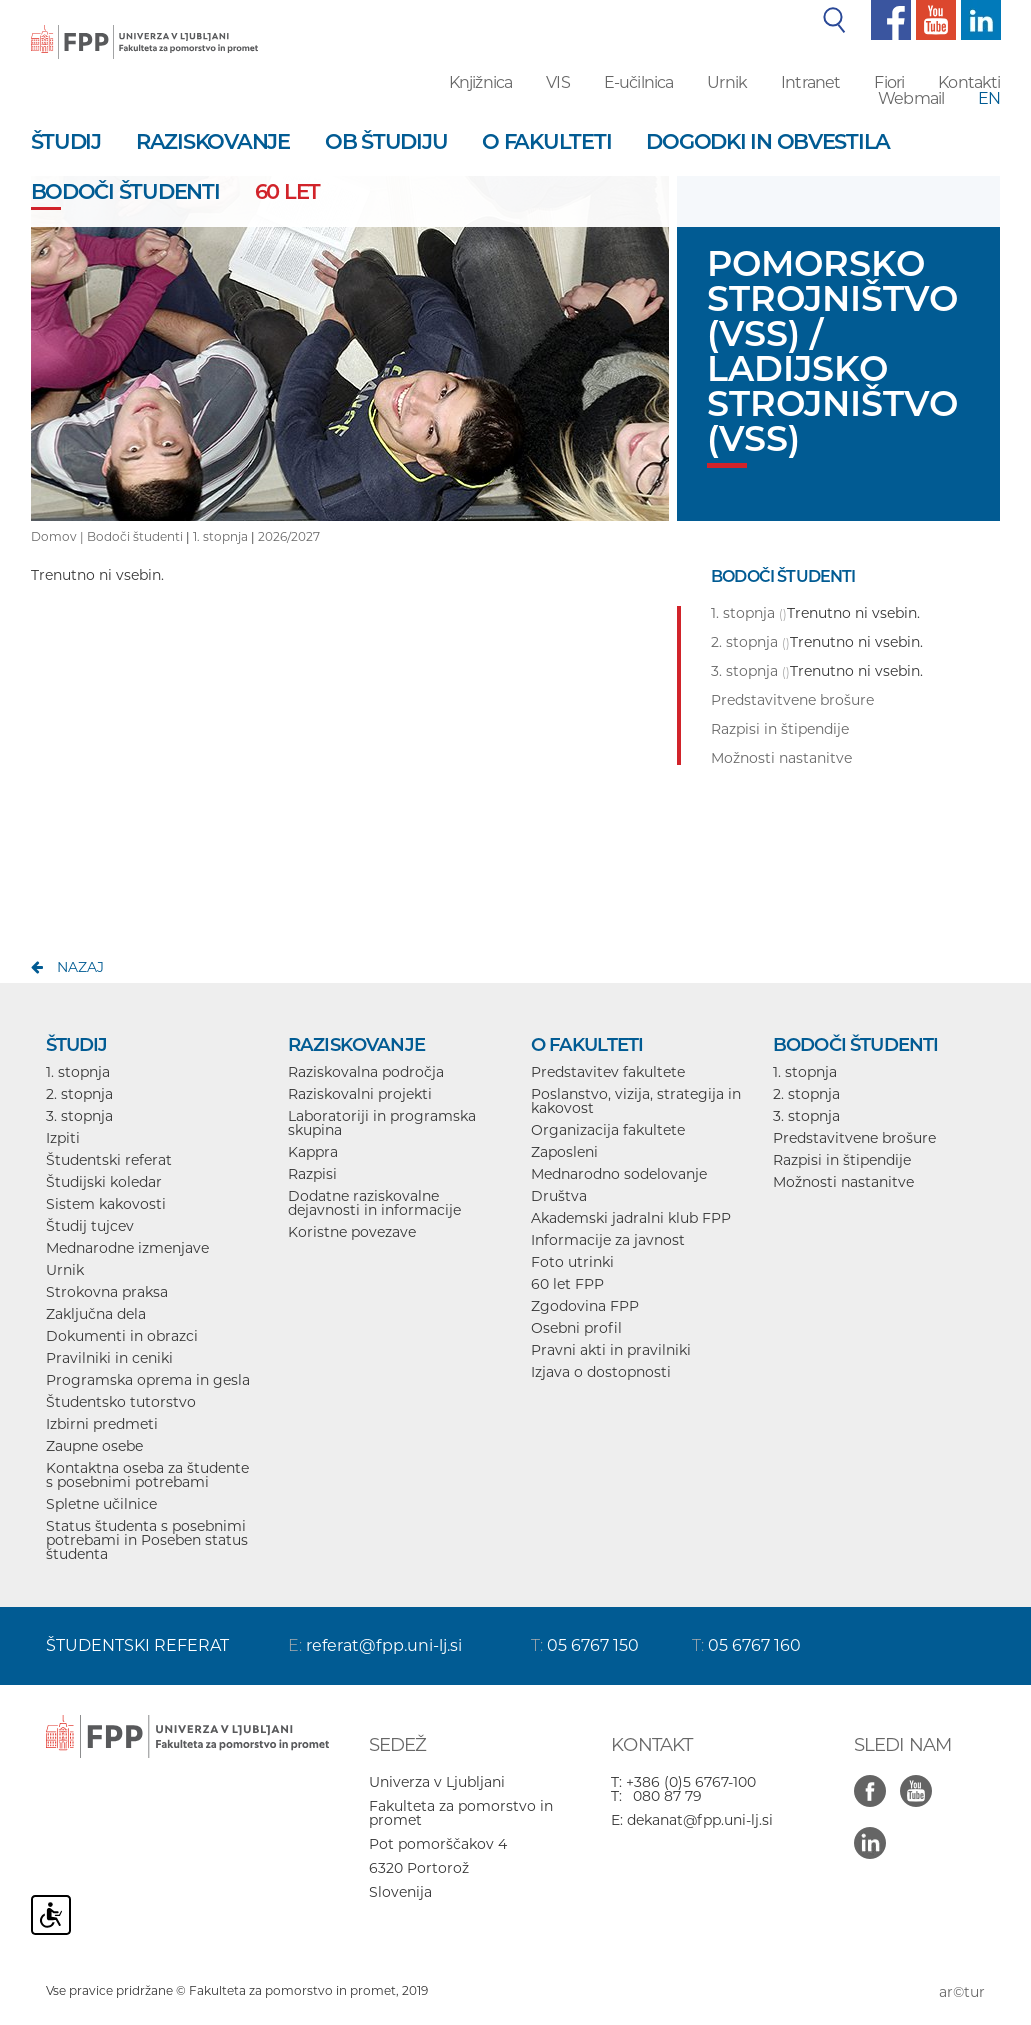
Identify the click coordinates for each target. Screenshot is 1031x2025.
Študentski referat (109, 1160)
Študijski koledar (104, 1182)
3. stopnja (79, 1116)
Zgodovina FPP (585, 1306)
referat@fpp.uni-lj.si (384, 1645)
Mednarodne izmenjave (127, 1248)
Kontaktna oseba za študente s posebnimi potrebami (147, 1475)
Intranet (810, 82)
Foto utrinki (572, 1262)
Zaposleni (564, 1152)
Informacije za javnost (608, 1240)
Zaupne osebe (94, 1446)
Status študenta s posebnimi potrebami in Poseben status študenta (147, 1540)
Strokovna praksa (107, 1292)
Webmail (911, 98)
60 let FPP (567, 1284)
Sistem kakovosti (106, 1204)
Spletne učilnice (101, 1504)
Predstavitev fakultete (608, 1072)
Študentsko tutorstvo (121, 1402)
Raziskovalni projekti (360, 1094)
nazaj (80, 967)
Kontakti (969, 82)
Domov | (59, 536)
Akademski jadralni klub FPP (631, 1218)
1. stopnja (220, 536)
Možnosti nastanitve (843, 1182)
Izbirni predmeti (102, 1424)
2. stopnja (79, 1094)
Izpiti (63, 1138)
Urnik (727, 82)
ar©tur (962, 1992)
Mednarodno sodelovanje (619, 1174)
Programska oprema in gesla (148, 1380)
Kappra (313, 1152)
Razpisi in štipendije (842, 1160)
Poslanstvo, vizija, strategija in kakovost (636, 1101)
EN (989, 98)
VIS (557, 82)
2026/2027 (289, 536)
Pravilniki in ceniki (109, 1358)
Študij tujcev (90, 1226)
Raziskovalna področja (366, 1072)
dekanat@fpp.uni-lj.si (700, 1820)
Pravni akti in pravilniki (611, 1350)
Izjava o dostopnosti (601, 1372)
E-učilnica (639, 82)
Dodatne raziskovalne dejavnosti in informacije (374, 1203)
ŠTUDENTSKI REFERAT (137, 1645)
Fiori (889, 82)
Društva (559, 1196)
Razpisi (312, 1174)
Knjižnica (480, 82)
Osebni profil (576, 1328)
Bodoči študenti (135, 536)
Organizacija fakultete (608, 1130)
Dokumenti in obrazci (122, 1336)
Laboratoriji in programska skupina (382, 1123)
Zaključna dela (96, 1314)
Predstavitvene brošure (854, 1138)
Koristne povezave (352, 1232)
